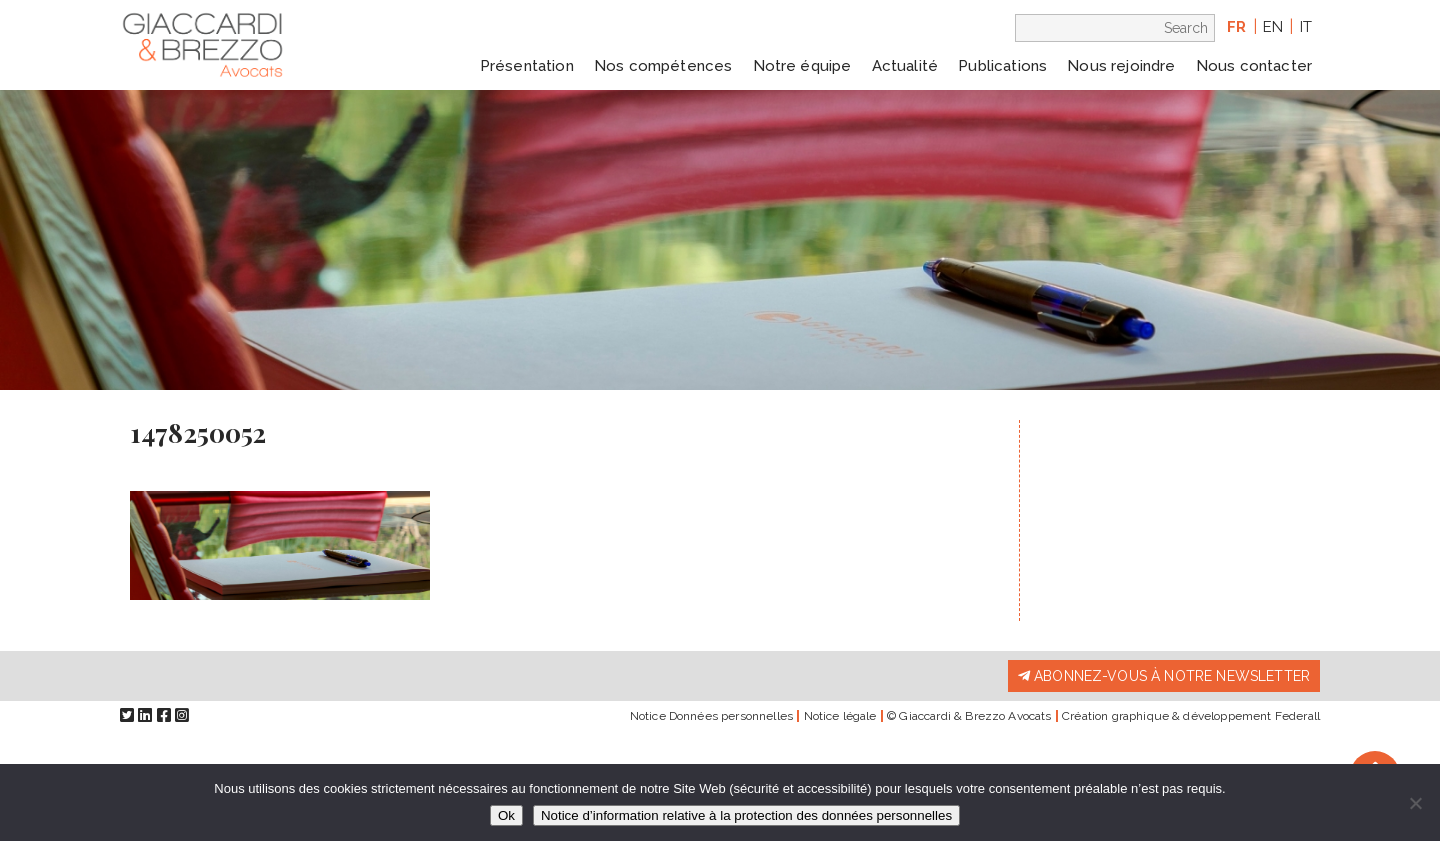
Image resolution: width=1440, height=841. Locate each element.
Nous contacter (1254, 66)
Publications (1002, 66)
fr (1236, 27)
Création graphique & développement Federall (1191, 716)
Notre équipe (802, 66)
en (1273, 27)
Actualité (905, 66)
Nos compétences (663, 66)
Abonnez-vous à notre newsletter (1164, 676)
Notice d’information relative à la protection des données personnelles (746, 815)
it (1306, 27)
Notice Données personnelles (711, 716)
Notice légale (840, 716)
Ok (506, 815)
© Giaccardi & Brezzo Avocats (969, 716)
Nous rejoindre (1121, 66)
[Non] (1415, 803)
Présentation (527, 66)
